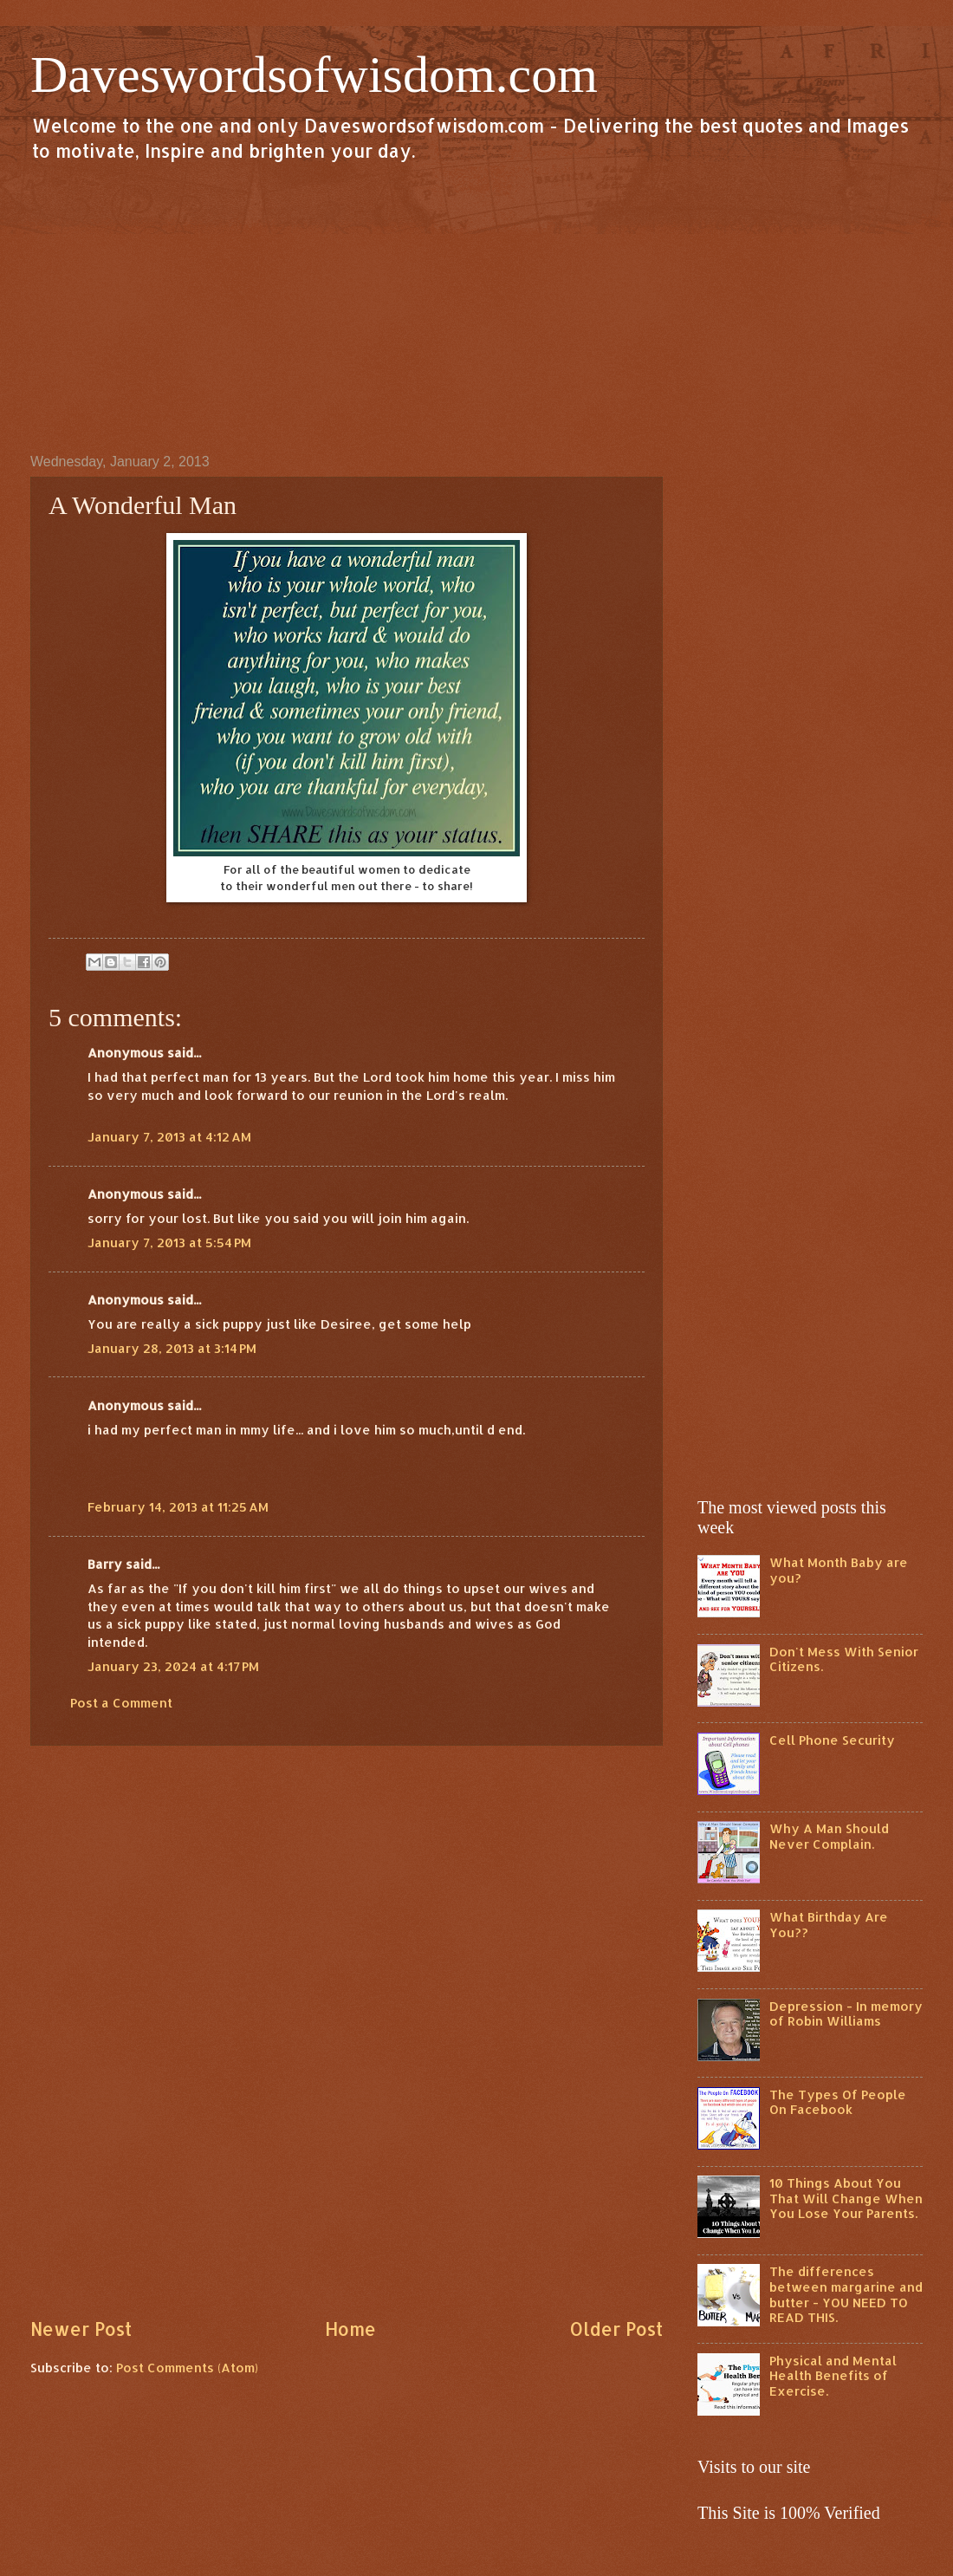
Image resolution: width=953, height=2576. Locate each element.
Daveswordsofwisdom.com (314, 74)
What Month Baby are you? (838, 1570)
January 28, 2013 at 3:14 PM (172, 1348)
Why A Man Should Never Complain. (829, 1836)
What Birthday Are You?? (828, 1925)
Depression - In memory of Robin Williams (846, 2014)
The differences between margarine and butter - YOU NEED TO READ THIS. (846, 2294)
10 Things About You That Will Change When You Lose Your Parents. (846, 2198)
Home (350, 2329)
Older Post (616, 2329)
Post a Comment (121, 1703)
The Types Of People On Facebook (837, 2102)
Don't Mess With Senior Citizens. (843, 1659)
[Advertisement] (476, 306)
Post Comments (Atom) (187, 2367)
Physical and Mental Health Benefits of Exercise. (833, 2375)
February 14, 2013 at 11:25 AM (178, 1507)
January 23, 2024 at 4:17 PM (173, 1666)
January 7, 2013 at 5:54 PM (169, 1242)
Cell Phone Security (832, 1740)
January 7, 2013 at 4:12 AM (169, 1137)
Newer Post (81, 2329)
